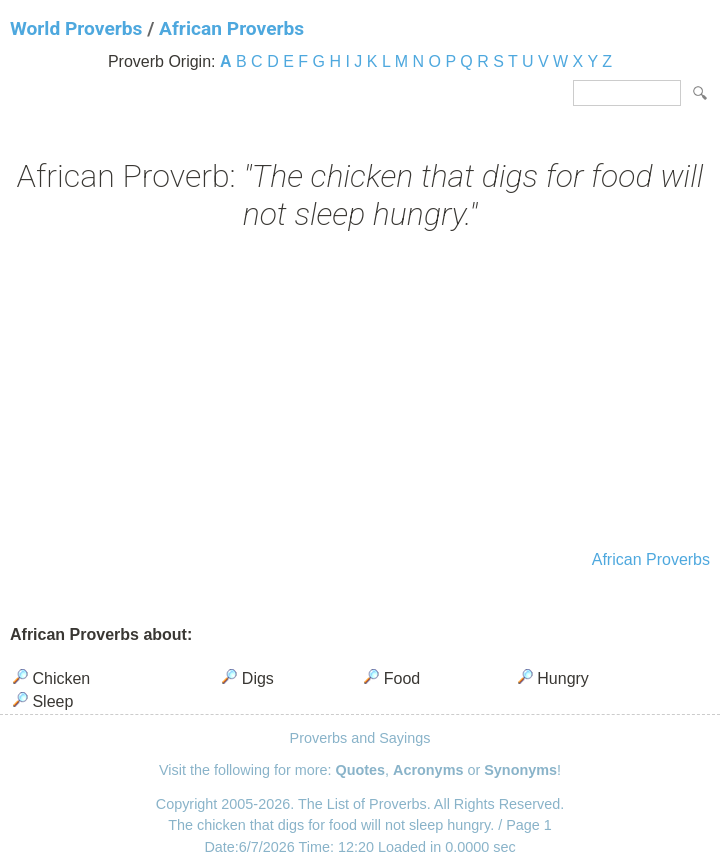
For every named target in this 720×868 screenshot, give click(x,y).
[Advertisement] (360, 393)
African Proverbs (231, 28)
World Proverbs (76, 28)
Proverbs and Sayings (360, 738)
